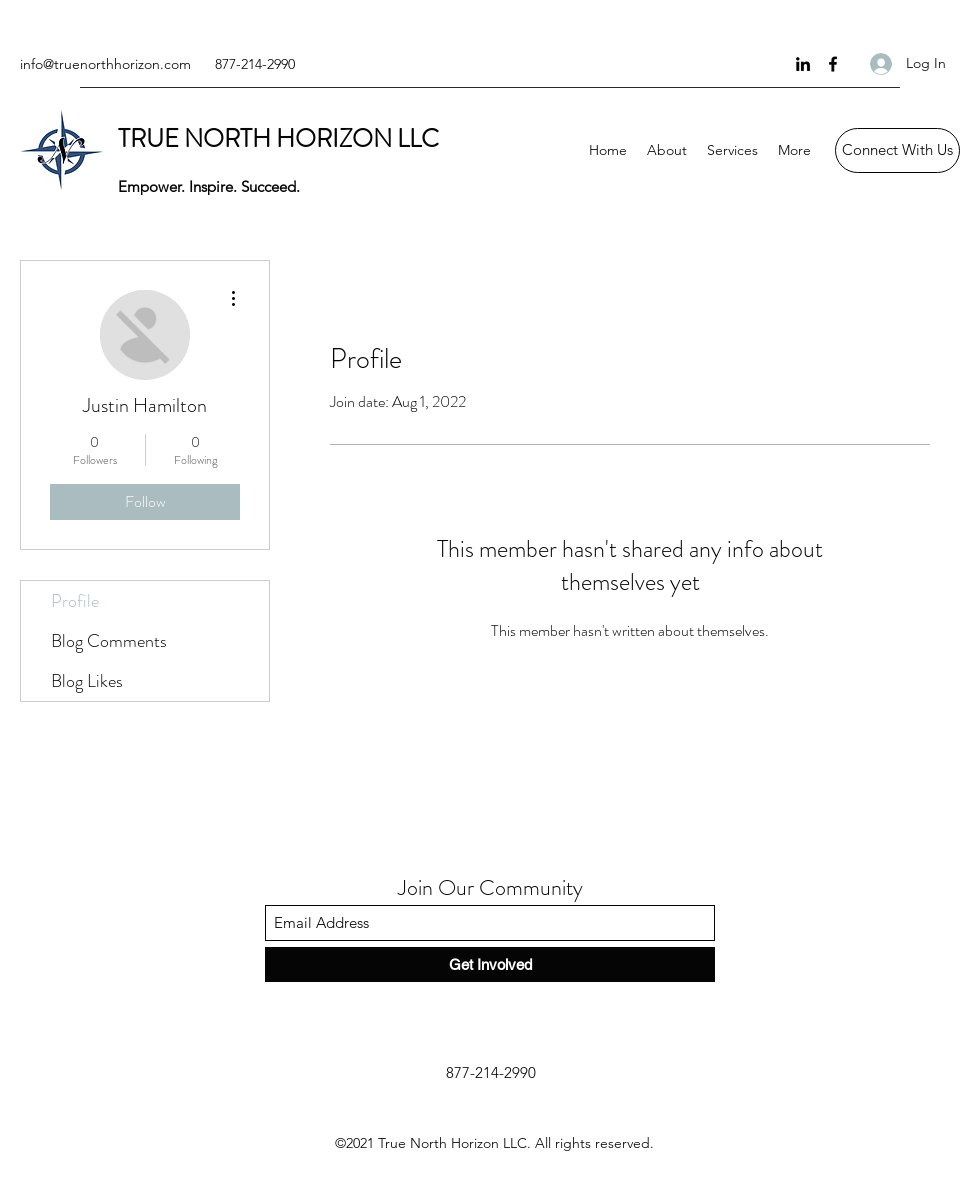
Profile (75, 601)
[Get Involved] (490, 964)
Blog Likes (87, 681)
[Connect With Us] (897, 150)
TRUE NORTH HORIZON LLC (278, 139)
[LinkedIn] (803, 64)
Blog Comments (109, 641)
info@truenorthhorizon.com (105, 64)
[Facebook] (833, 64)
